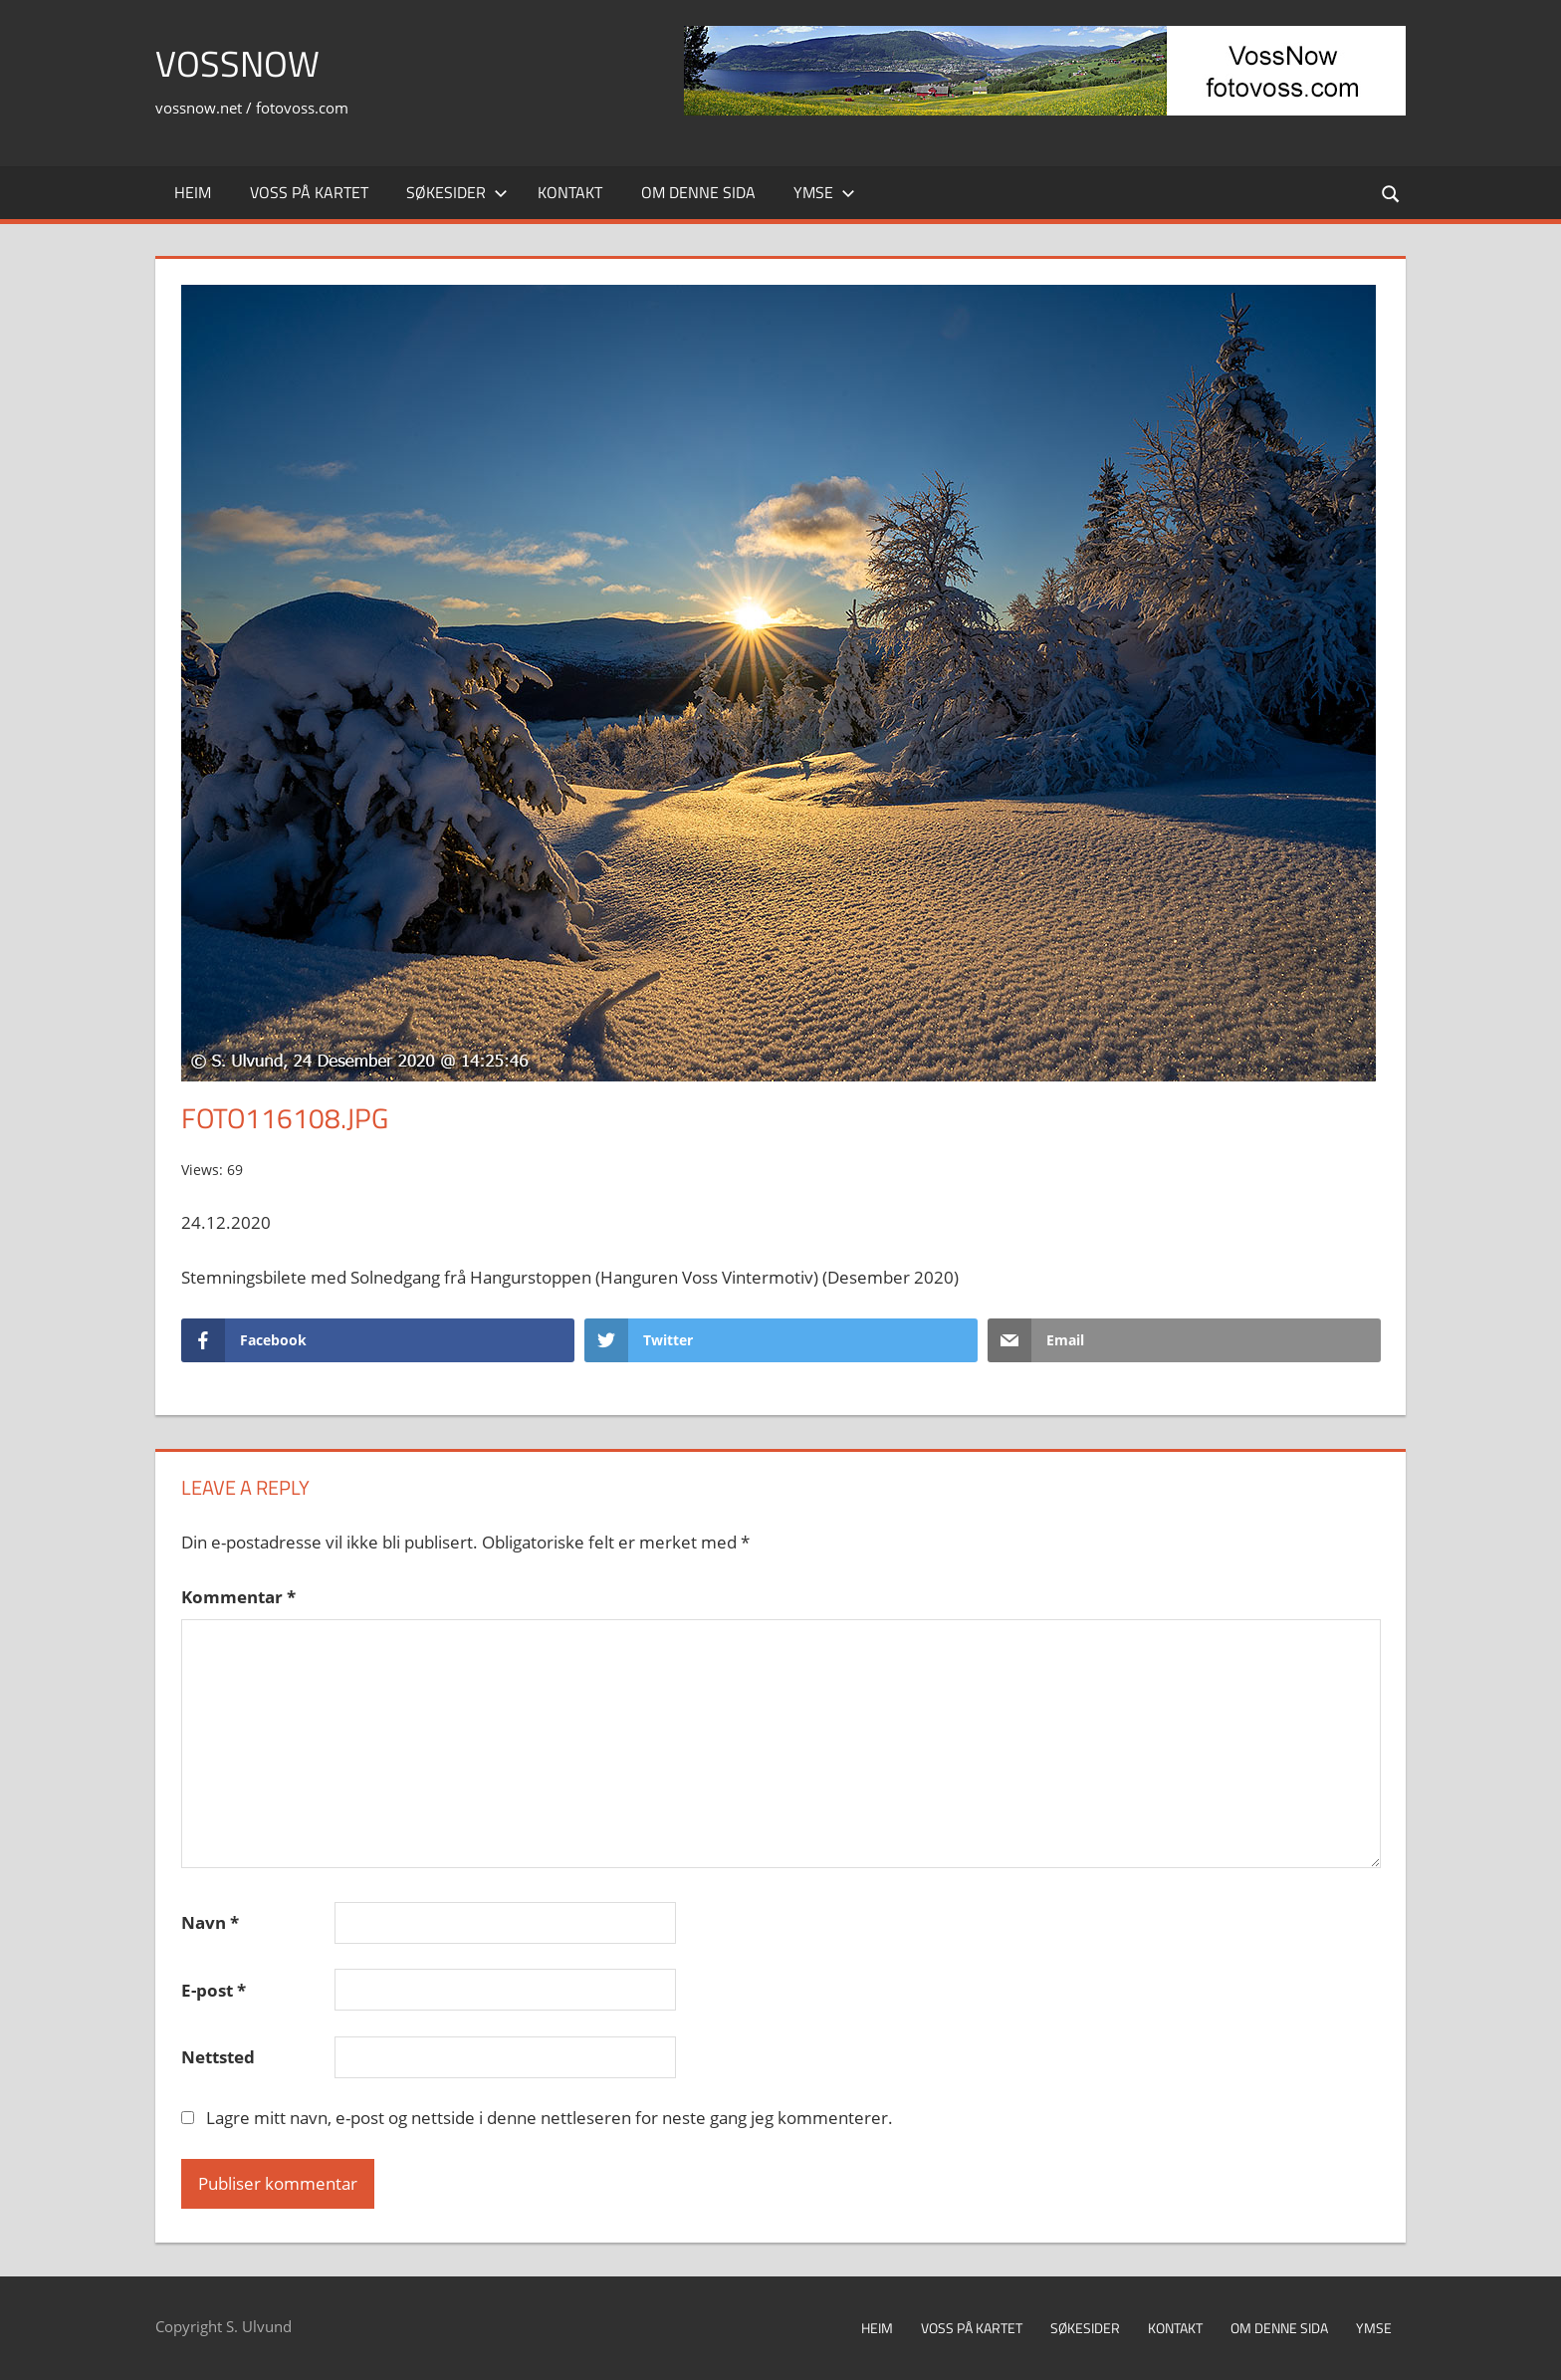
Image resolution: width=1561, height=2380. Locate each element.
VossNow (237, 63)
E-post (213, 1990)
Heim (192, 192)
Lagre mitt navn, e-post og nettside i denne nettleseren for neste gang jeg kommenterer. (549, 2117)
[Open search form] (1392, 192)
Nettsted (218, 2056)
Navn (210, 1922)
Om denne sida (698, 192)
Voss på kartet (309, 192)
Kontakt (570, 192)
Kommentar (238, 1596)
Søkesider (457, 192)
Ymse (824, 192)
